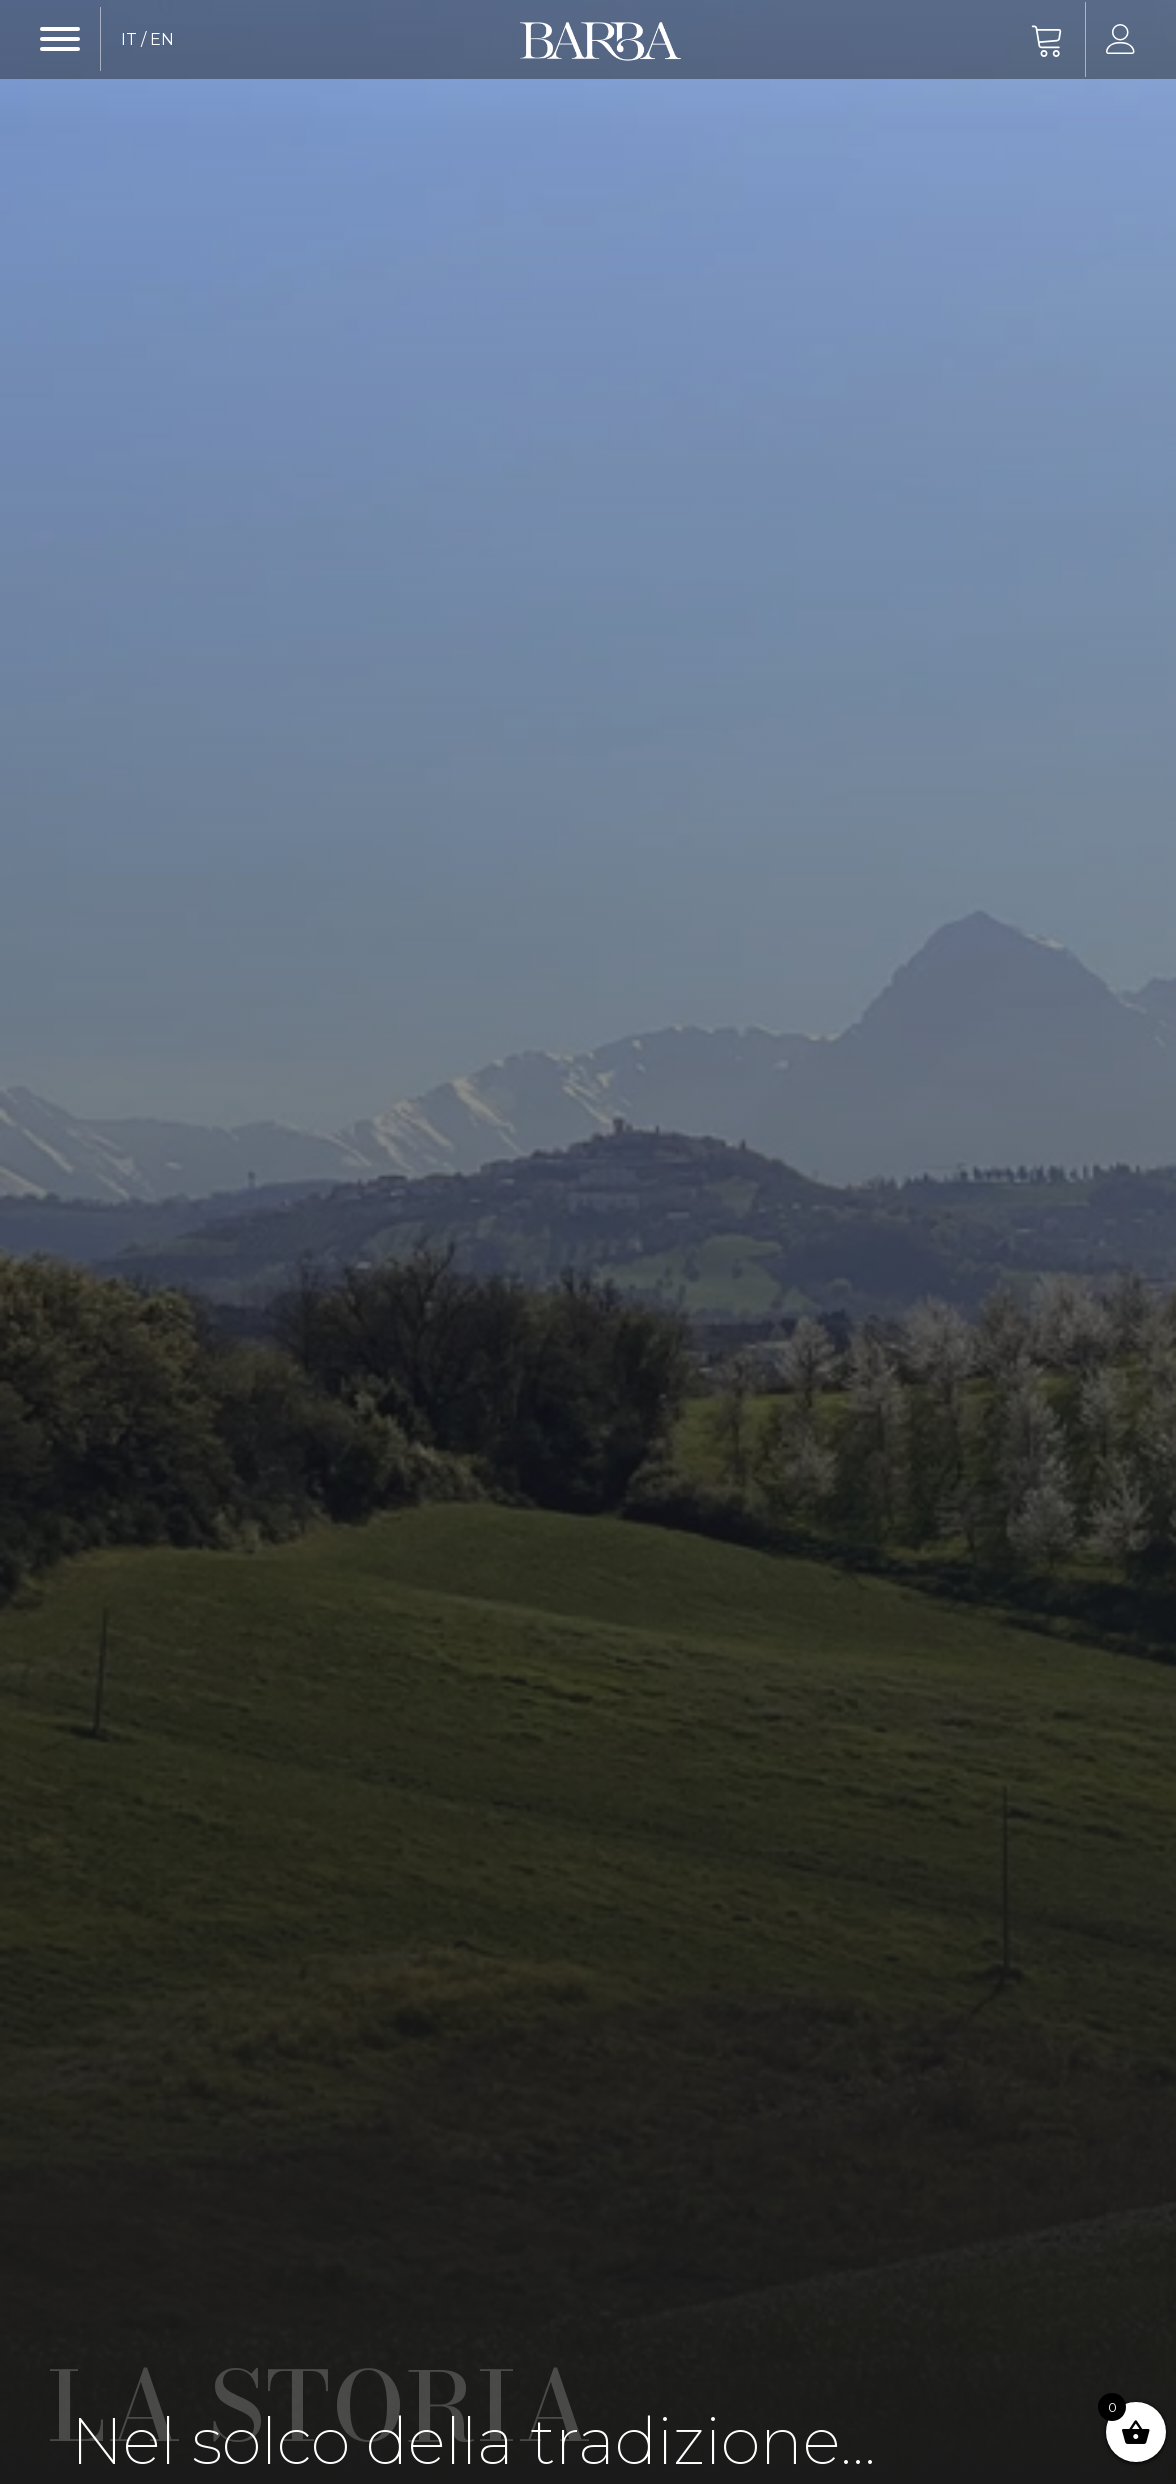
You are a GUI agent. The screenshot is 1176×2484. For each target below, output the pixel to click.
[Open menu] (60, 39)
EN (162, 39)
